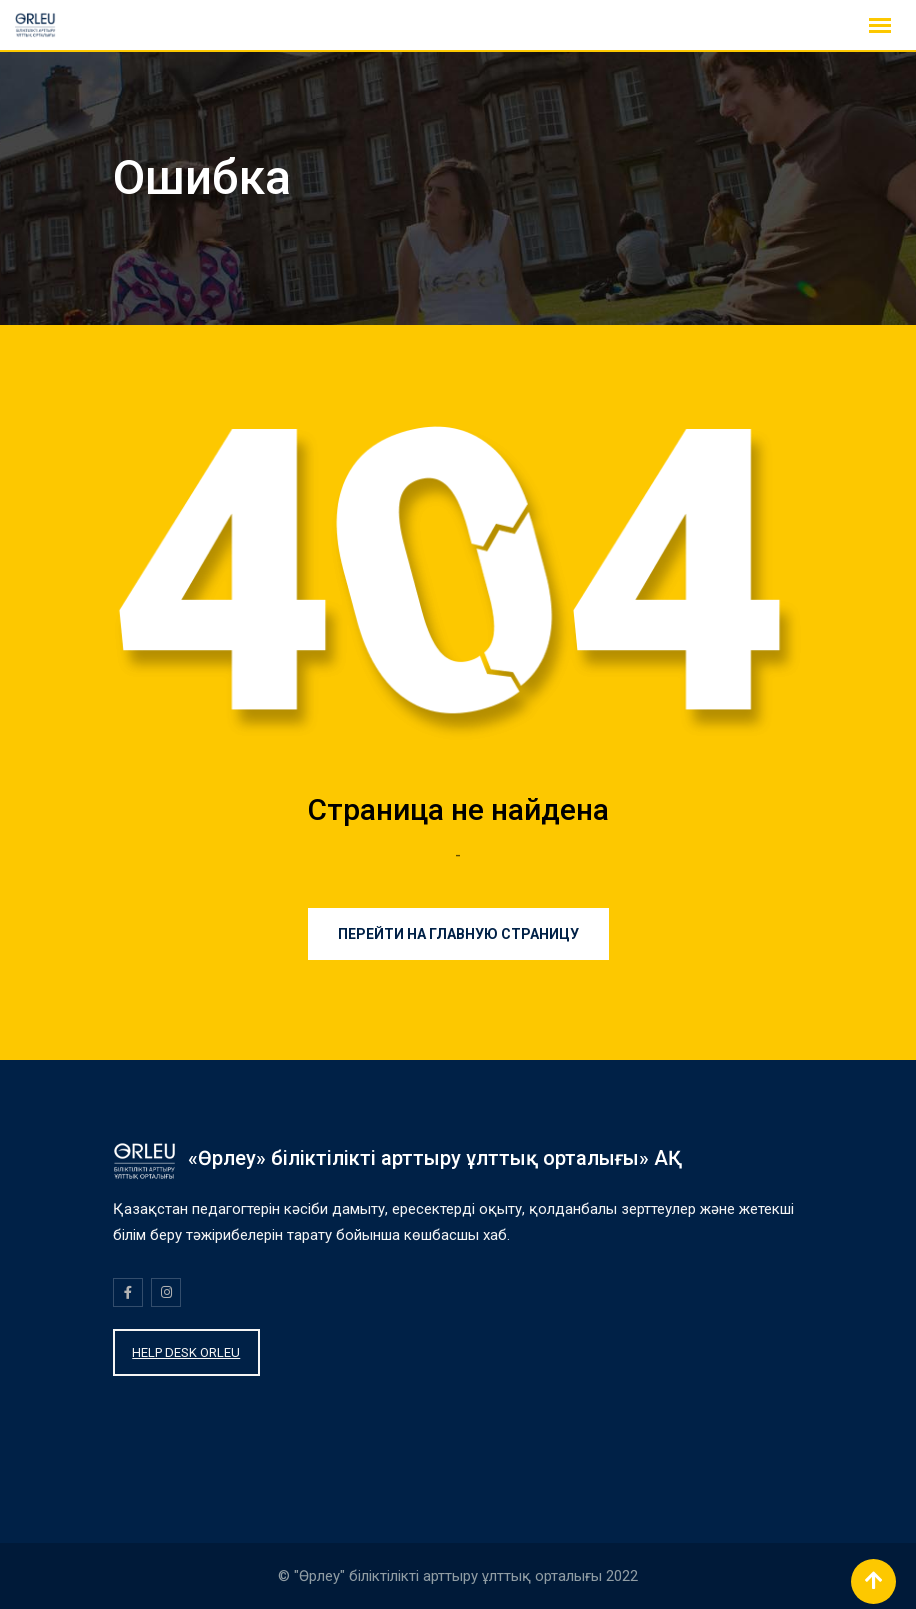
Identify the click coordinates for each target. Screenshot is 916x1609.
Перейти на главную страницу (458, 934)
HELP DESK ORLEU (186, 1352)
